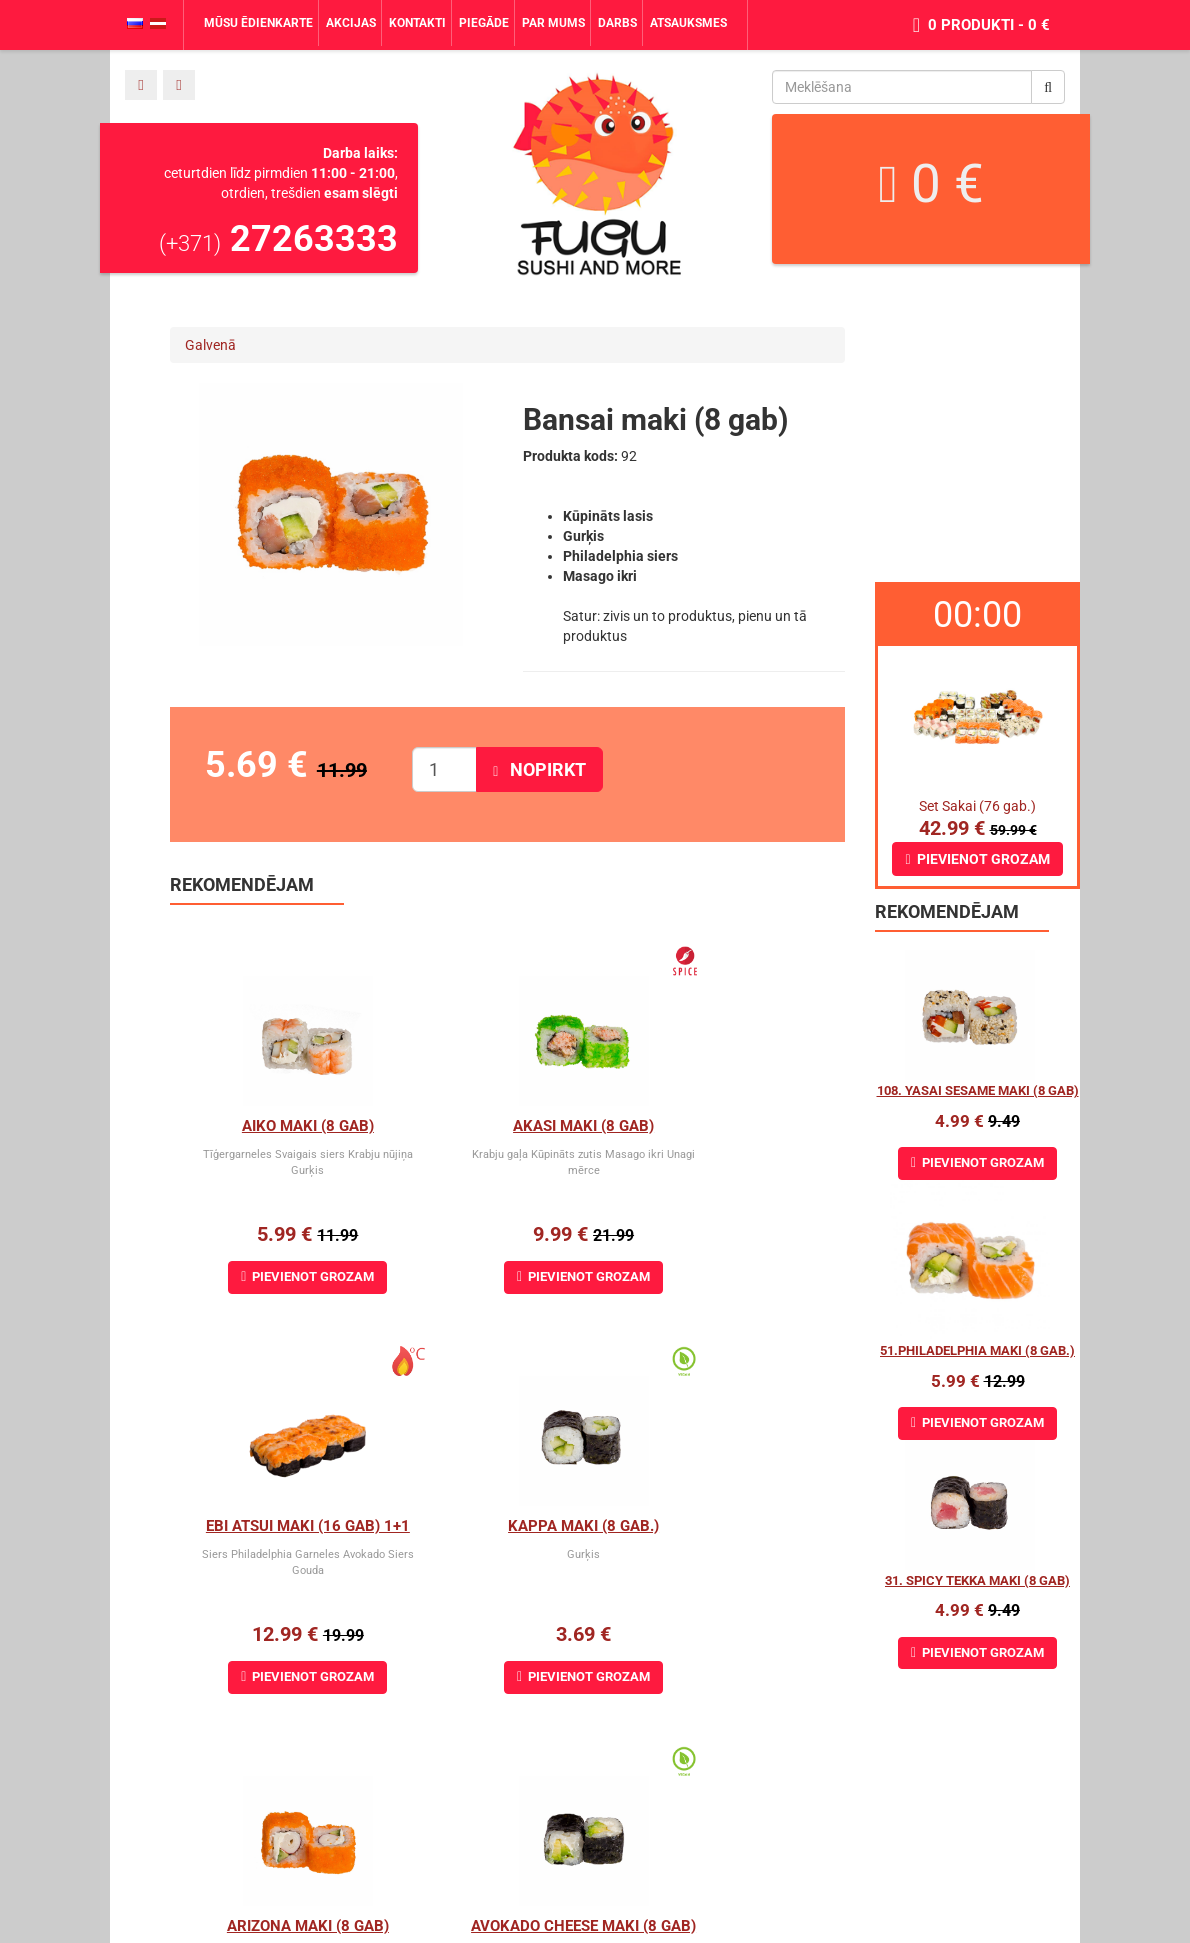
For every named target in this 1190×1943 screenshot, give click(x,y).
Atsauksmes (688, 23)
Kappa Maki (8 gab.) (282, 1526)
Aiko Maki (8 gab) (283, 1126)
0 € (930, 184)
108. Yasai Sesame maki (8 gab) (978, 1090)
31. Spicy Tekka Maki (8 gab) (977, 1580)
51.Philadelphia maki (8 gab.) (977, 1350)
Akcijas (351, 23)
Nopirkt (539, 769)
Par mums (553, 23)
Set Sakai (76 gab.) (977, 806)
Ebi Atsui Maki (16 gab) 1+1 (743, 1126)
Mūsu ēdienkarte (258, 23)
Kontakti (417, 23)
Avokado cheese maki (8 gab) (753, 1526)
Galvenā (210, 345)
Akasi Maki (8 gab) (507, 1126)
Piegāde (484, 23)
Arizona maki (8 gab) (508, 1526)
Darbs (617, 23)
